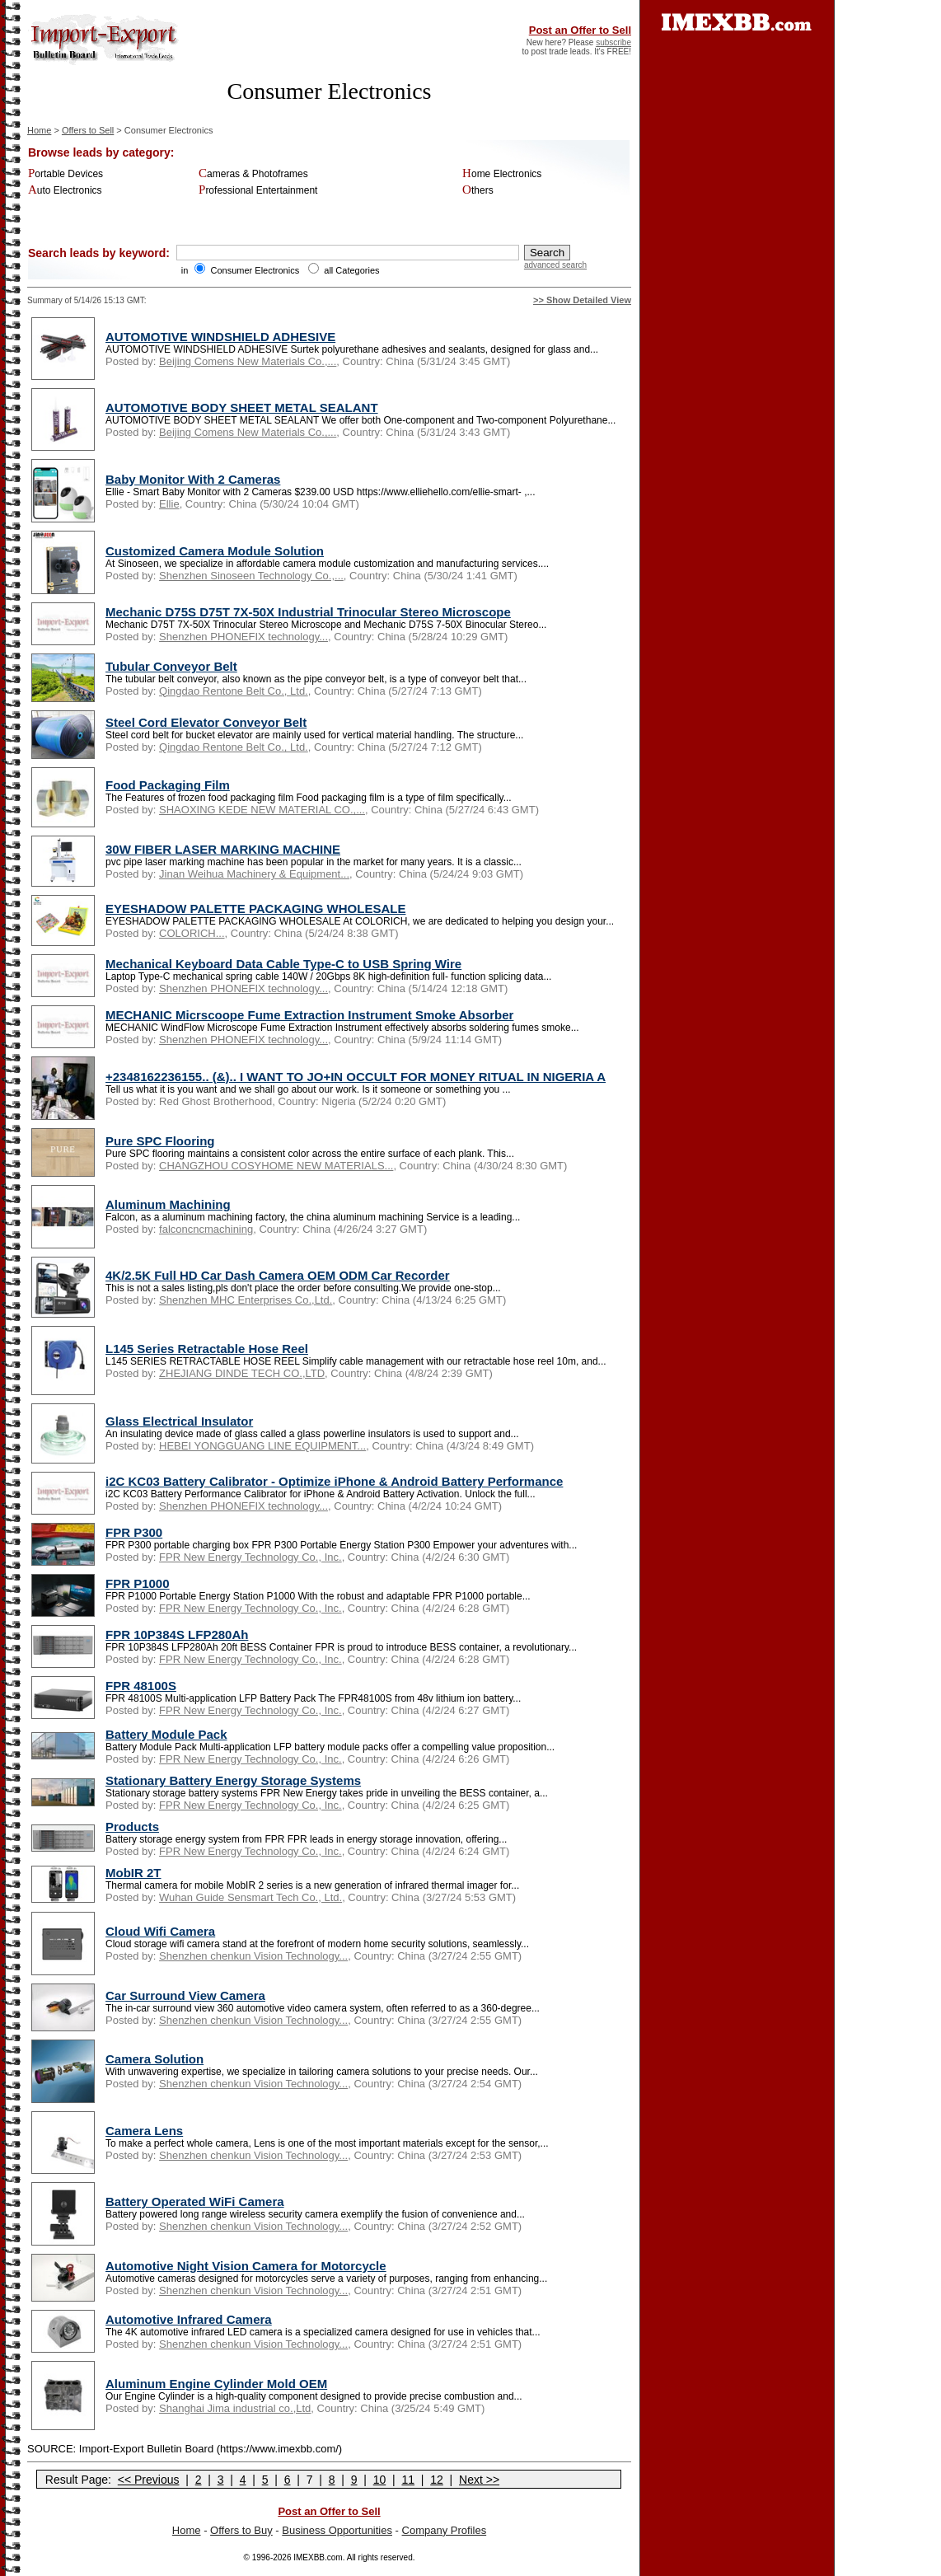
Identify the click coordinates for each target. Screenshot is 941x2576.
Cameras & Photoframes (253, 174)
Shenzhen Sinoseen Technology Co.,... (251, 575)
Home (39, 130)
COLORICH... (191, 933)
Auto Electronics (65, 190)
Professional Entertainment (258, 190)
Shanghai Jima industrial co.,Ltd (235, 2408)
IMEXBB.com (317, 2557)
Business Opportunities (337, 2530)
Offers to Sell (88, 130)
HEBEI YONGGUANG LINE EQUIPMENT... (262, 1446)
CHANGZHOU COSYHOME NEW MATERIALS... (276, 1165)
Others (478, 190)
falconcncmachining (206, 1229)
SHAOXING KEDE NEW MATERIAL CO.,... (262, 809)
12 (436, 2479)
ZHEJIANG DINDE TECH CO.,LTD (242, 1373)
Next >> (479, 2479)
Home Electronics (501, 174)
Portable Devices (65, 174)
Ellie (169, 504)
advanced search (555, 264)
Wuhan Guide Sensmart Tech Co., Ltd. (250, 1897)
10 (379, 2479)
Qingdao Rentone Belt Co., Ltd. (233, 691)
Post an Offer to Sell (580, 30)
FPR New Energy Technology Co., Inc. (250, 1557)
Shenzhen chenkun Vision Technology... (253, 1956)
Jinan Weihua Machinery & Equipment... (254, 874)
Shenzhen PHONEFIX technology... (243, 636)
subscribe (613, 42)
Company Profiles (444, 2530)
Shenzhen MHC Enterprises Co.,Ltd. (245, 1300)
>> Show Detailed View (582, 300)
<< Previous (149, 2479)
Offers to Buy (241, 2530)
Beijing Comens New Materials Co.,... (247, 361)
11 (407, 2479)
